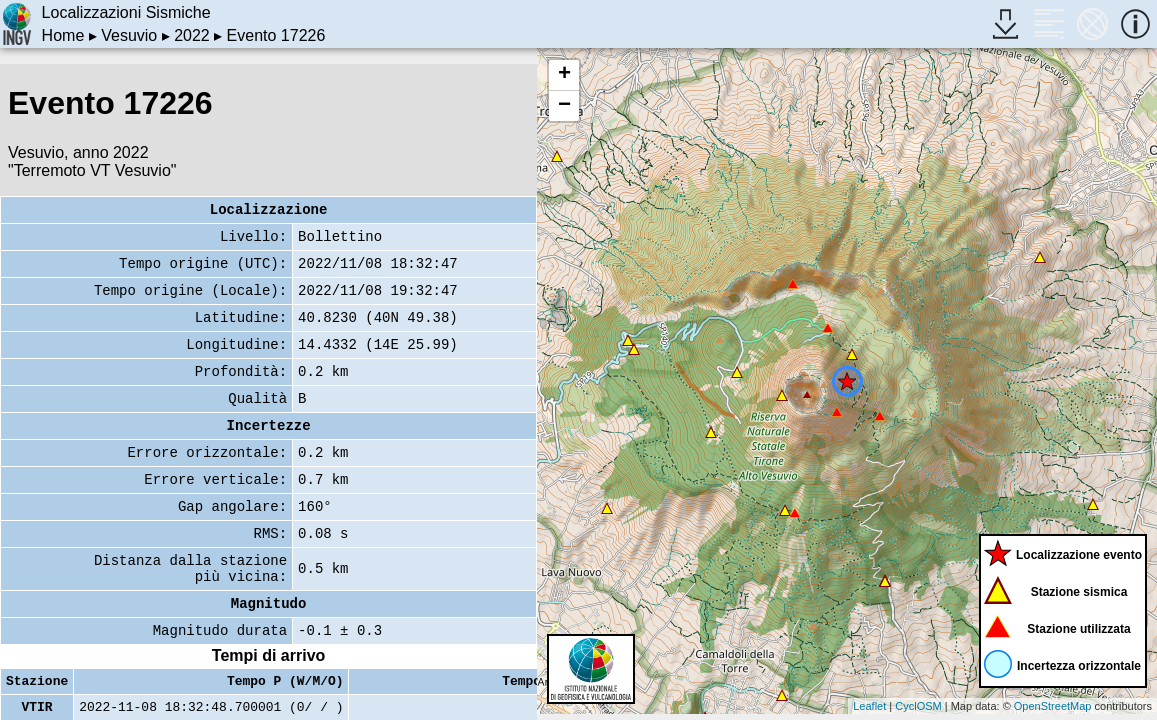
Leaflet (869, 706)
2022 (192, 35)
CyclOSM (918, 706)
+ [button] (564, 75)
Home (63, 35)
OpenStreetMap (1053, 706)
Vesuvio (129, 35)
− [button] (564, 106)
